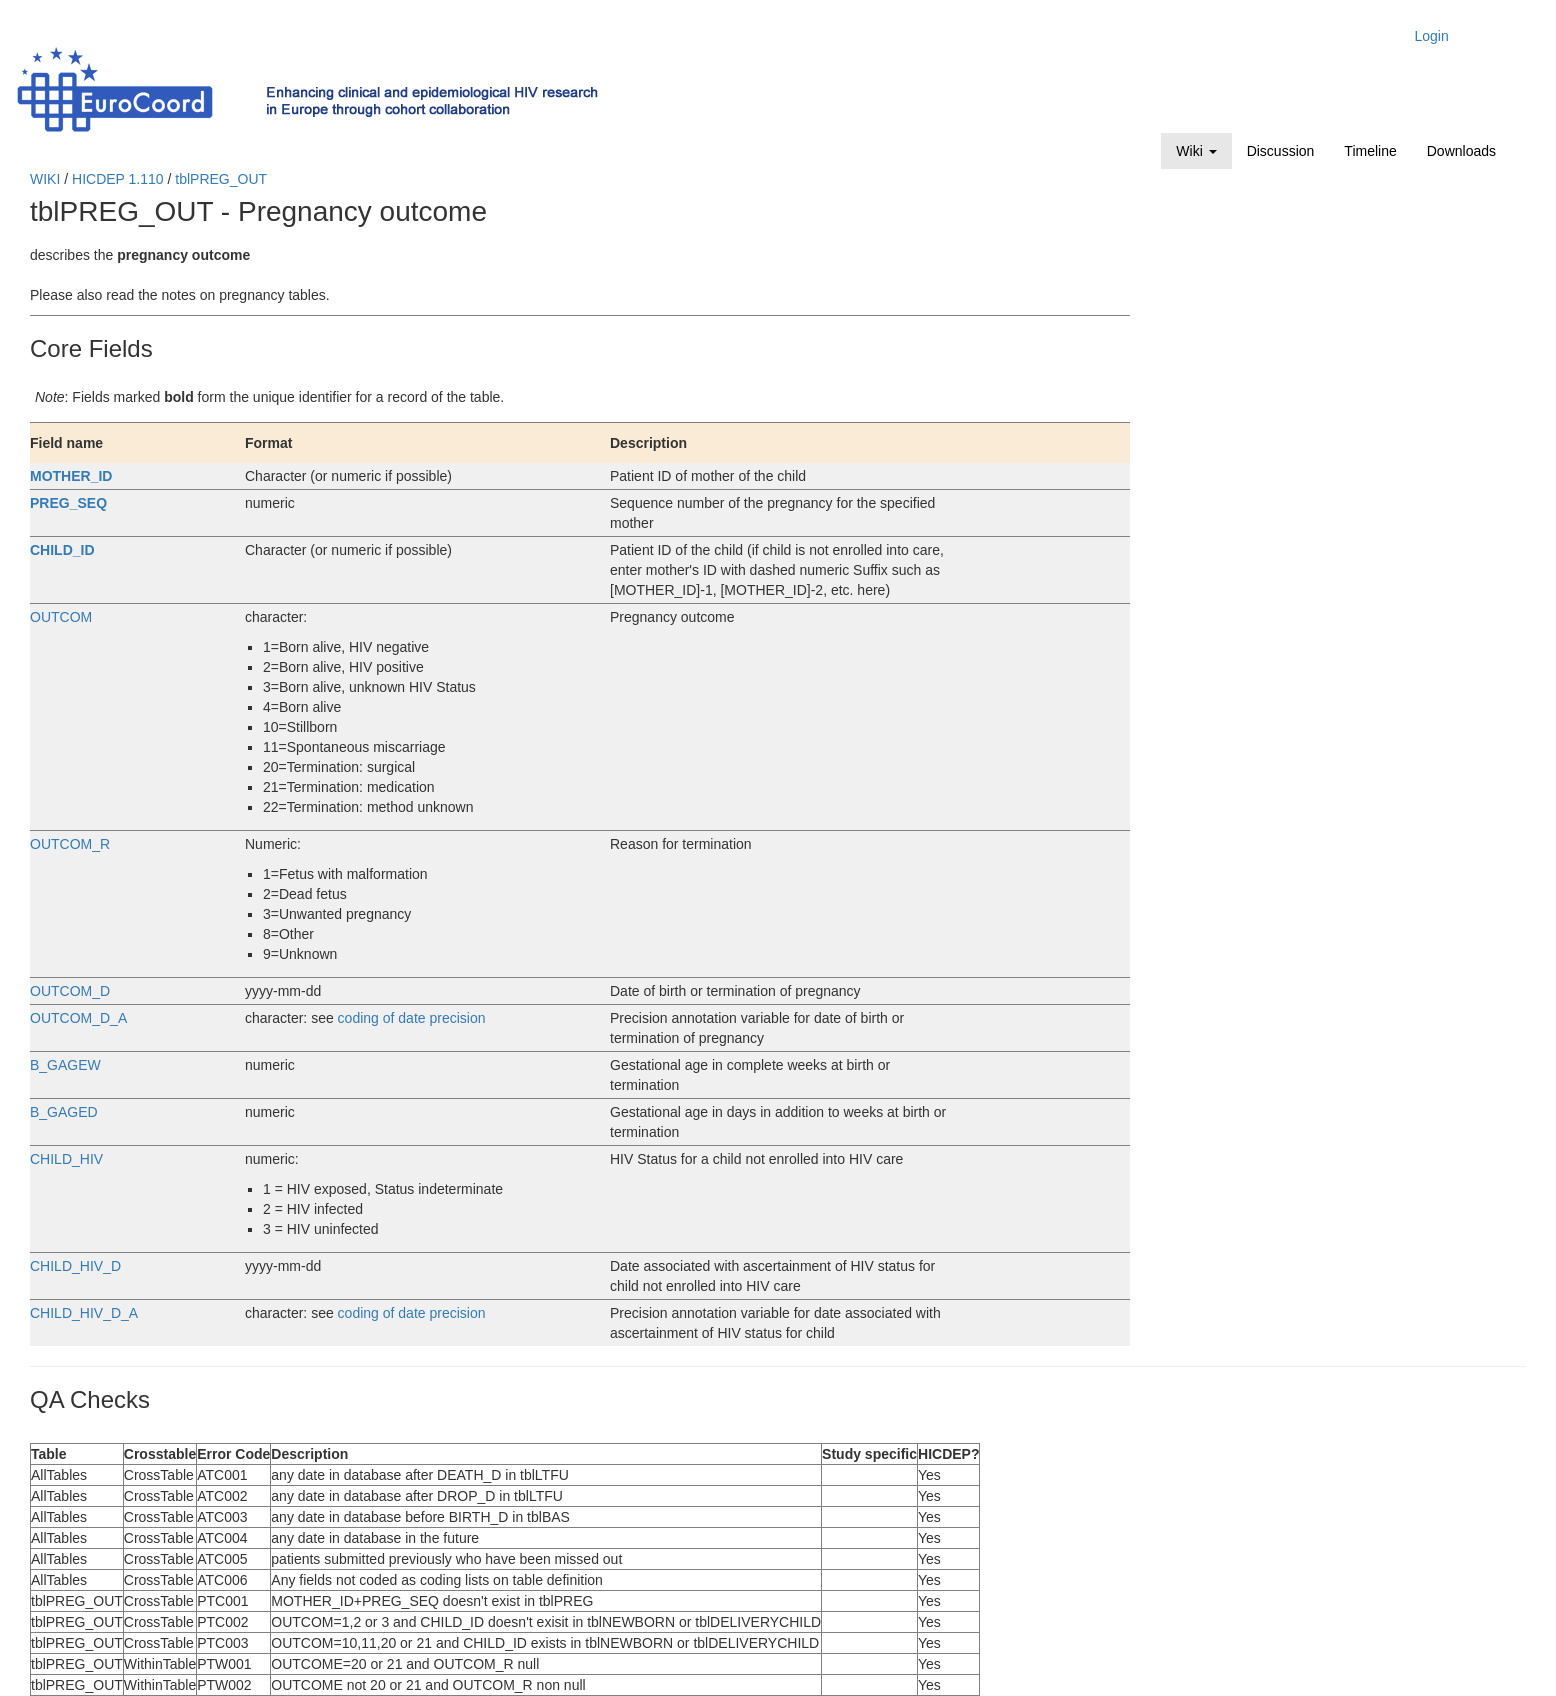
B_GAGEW (65, 1065)
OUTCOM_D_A (78, 1018)
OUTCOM (61, 617)
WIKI (45, 179)
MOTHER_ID (71, 476)
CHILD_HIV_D (75, 1266)
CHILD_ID (62, 550)
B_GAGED (64, 1112)
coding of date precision (412, 1018)
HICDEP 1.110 (118, 179)
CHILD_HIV (66, 1159)
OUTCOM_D (70, 991)
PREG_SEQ (68, 503)
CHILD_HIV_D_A (84, 1313)
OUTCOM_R (70, 844)
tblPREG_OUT (221, 179)
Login (1431, 36)
